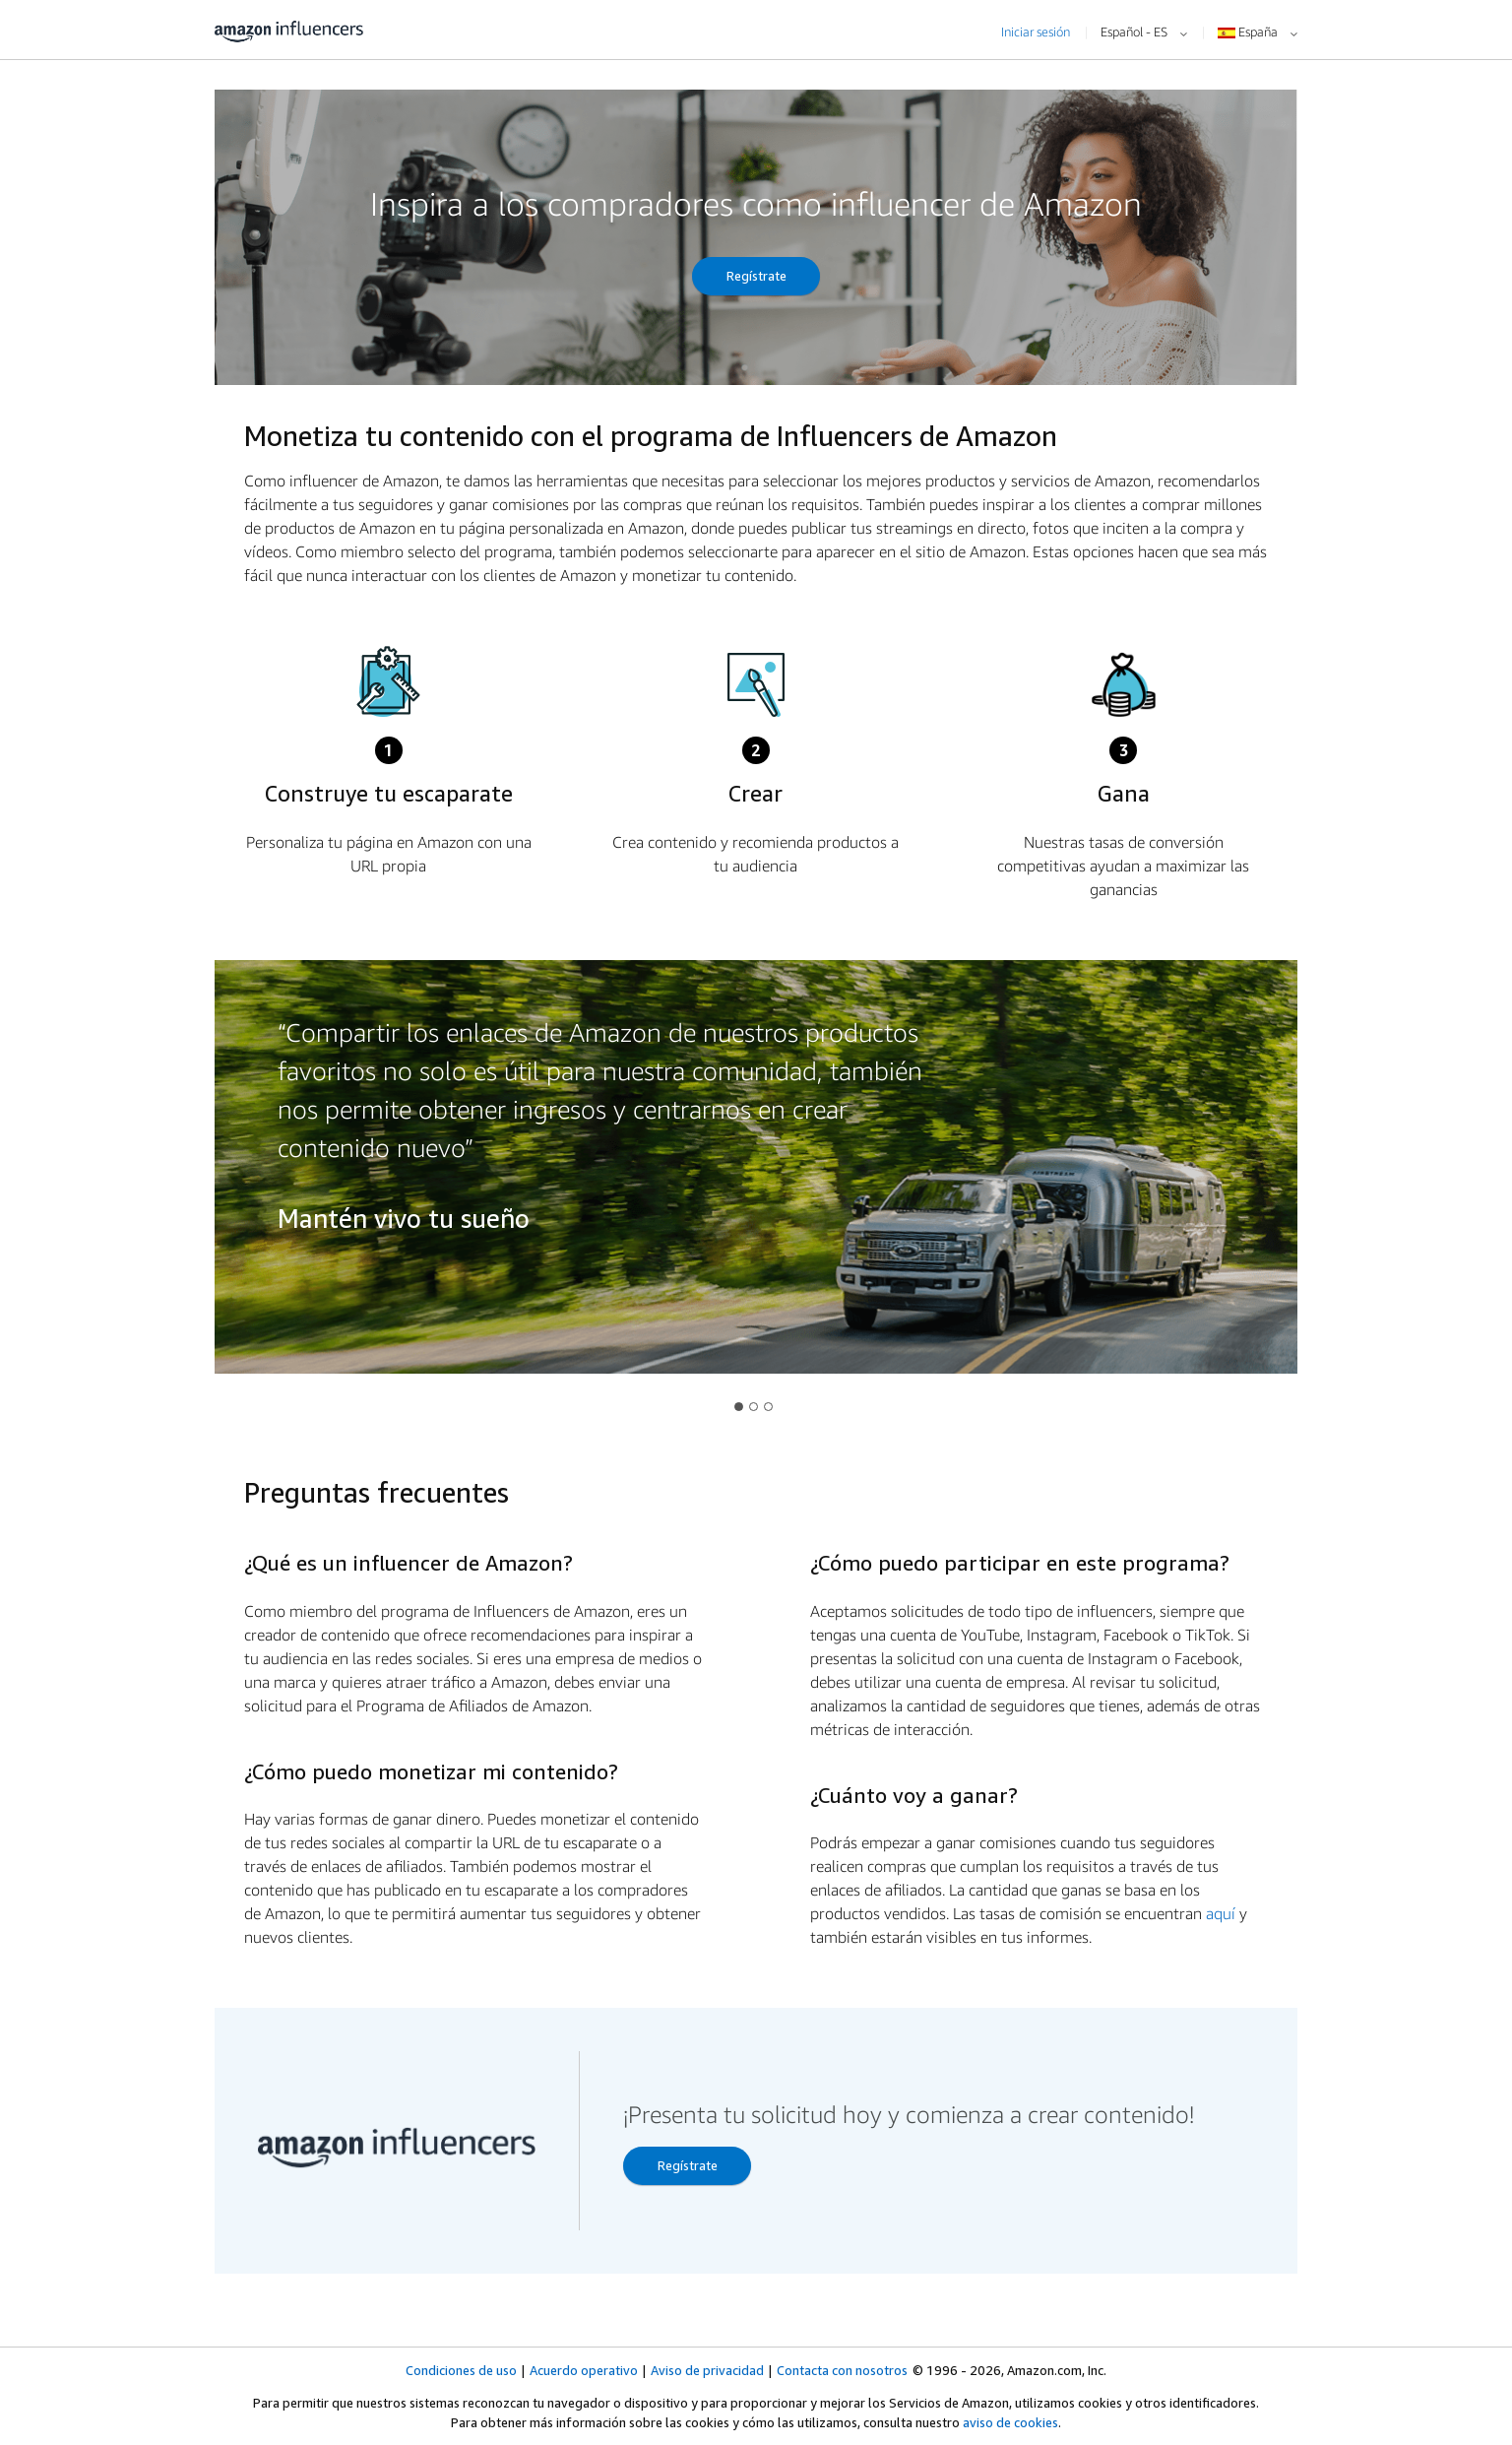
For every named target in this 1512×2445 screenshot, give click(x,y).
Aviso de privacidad (707, 2370)
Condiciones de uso (461, 2370)
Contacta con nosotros (842, 2370)
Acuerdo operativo (584, 2370)
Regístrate (756, 276)
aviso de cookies (1010, 2422)
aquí (1220, 1913)
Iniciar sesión (1035, 31)
